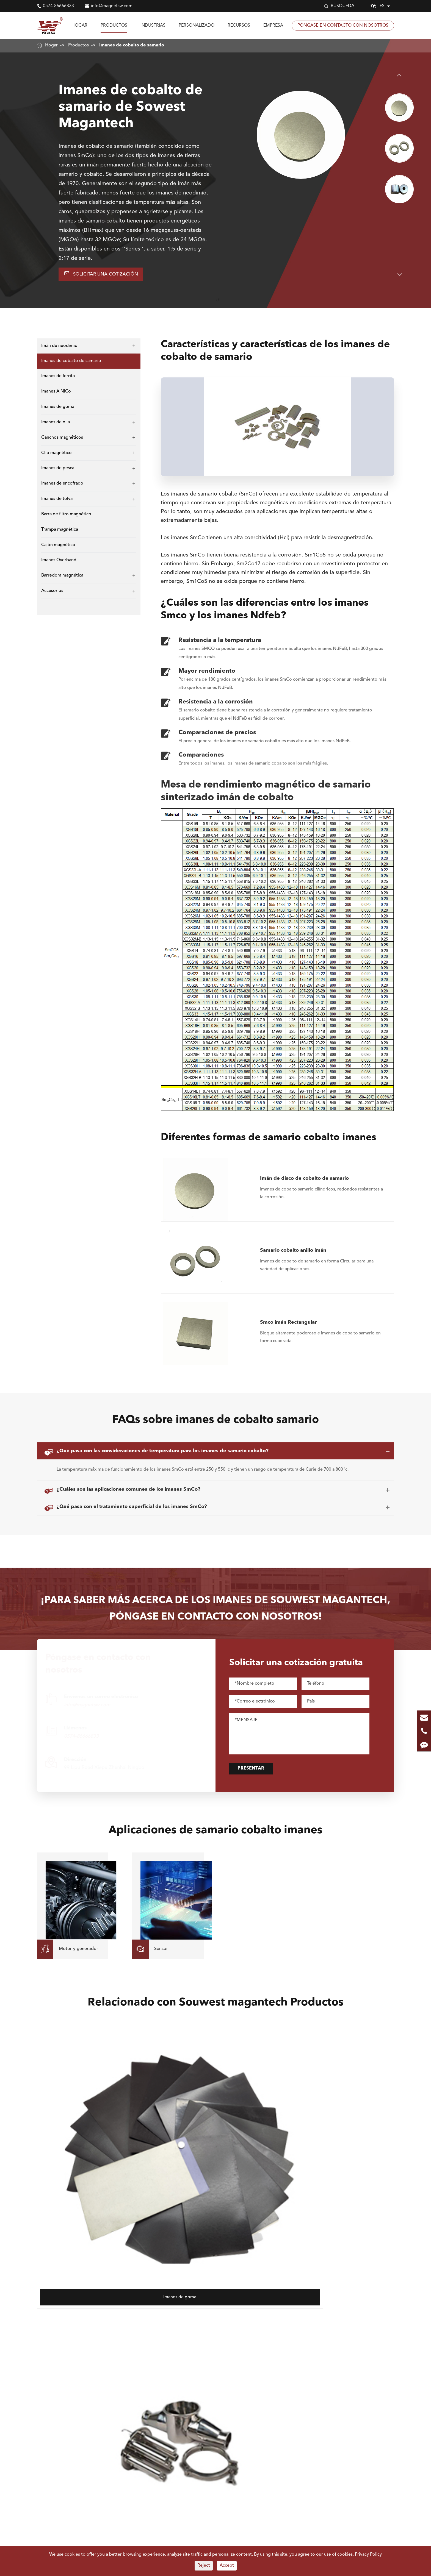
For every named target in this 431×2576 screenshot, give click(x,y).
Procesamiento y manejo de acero (170, 2504)
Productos (114, 25)
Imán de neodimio (59, 348)
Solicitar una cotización (106, 275)
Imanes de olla (55, 424)
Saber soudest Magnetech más (346, 2488)
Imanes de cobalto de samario (131, 45)
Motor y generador (161, 2422)
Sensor (149, 2440)
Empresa (273, 25)
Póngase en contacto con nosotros (342, 25)
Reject (203, 2565)
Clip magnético (56, 455)
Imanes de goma (57, 409)
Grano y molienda (216, 2475)
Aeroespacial (211, 2457)
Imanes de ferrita (58, 379)
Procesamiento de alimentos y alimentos (164, 2479)
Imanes (45, 2409)
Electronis (208, 2422)
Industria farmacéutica (164, 2516)
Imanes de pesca (57, 471)
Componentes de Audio (222, 2431)
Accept (227, 2565)
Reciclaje (207, 2466)
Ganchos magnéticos (62, 440)
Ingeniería (208, 2500)
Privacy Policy (368, 2554)
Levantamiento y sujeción (167, 2431)
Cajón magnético (58, 547)
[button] (400, 75)
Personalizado (196, 25)
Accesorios (52, 593)
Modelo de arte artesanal (223, 2448)
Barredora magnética (62, 578)
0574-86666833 (58, 6)
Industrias (152, 25)
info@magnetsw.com (111, 6)
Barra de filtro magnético (66, 516)
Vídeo (265, 2456)
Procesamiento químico (221, 2516)
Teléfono (151, 2448)
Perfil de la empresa (279, 2422)
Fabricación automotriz (221, 2491)
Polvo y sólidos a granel (165, 2491)
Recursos (239, 25)
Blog (264, 2447)
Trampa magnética (59, 532)
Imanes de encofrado (62, 486)
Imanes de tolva (57, 501)
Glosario (267, 2465)
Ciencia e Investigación (165, 2457)
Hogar (79, 25)
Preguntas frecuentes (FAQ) (280, 2435)
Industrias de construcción (224, 2440)
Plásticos (151, 2466)
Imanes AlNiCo (56, 394)
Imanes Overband (58, 563)
